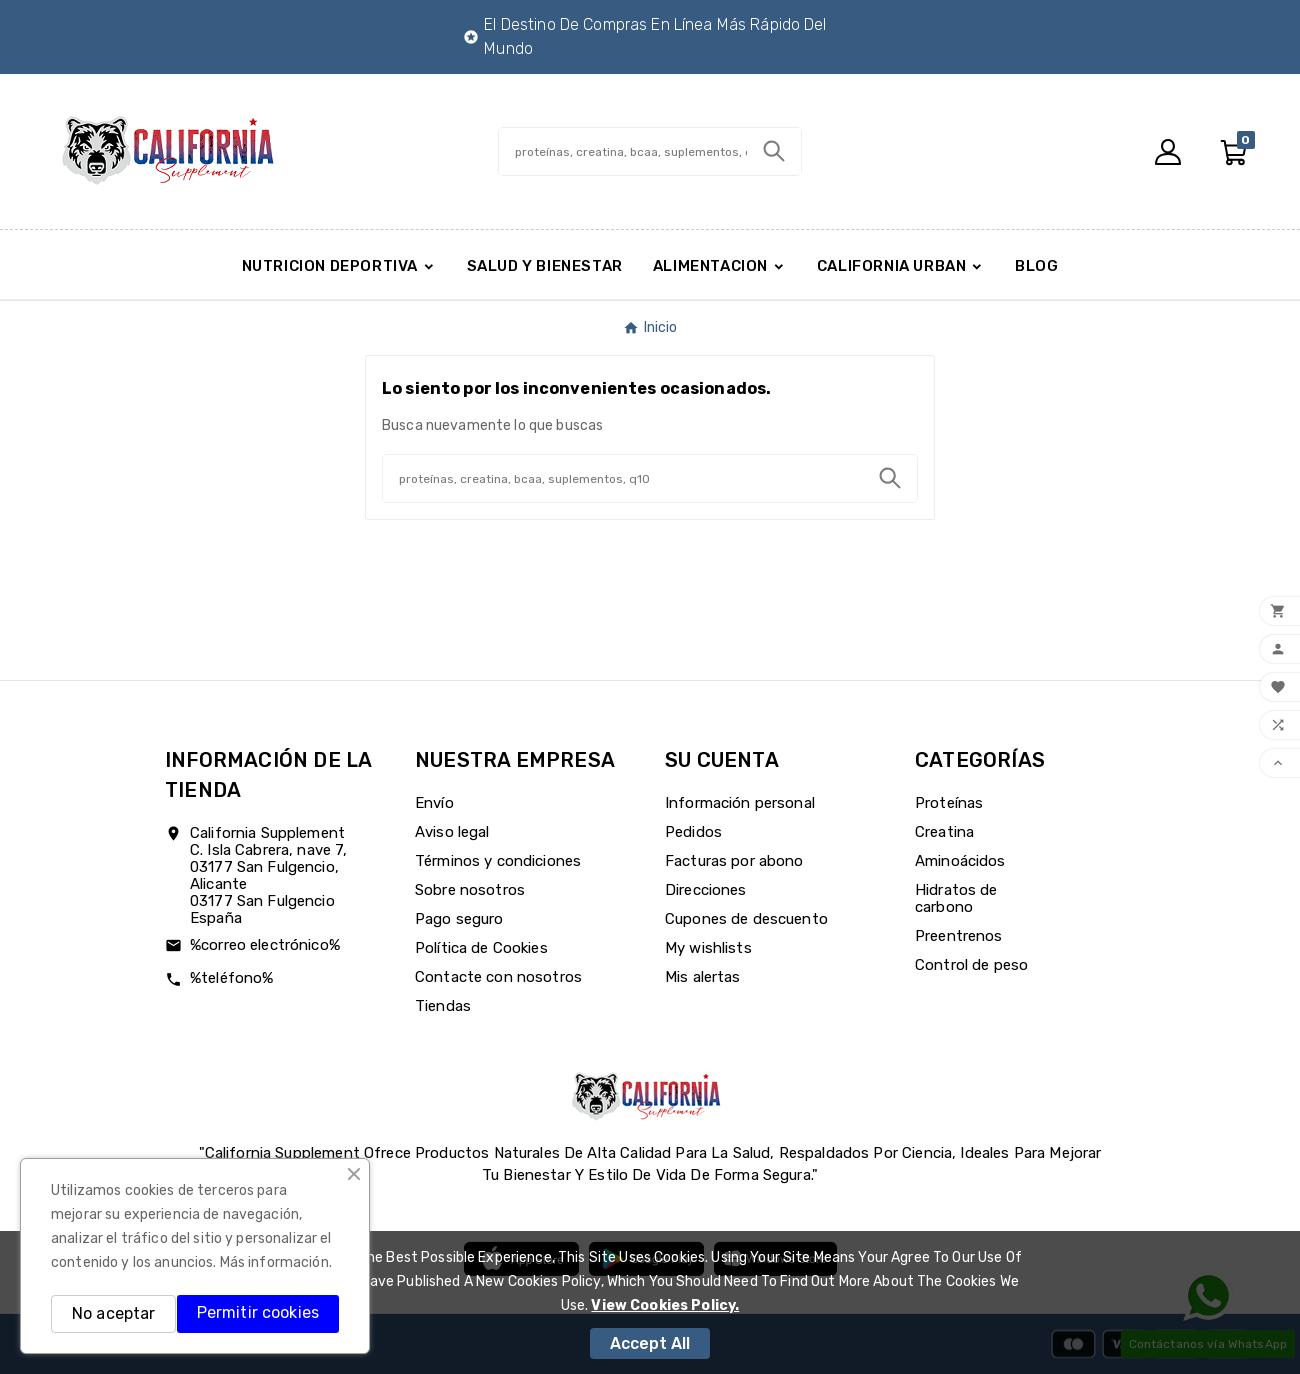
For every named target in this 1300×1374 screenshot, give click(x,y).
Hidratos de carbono (956, 898)
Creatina (944, 832)
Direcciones (706, 890)
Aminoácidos (960, 861)
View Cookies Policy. (665, 1305)
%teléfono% (231, 978)
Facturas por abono (734, 861)
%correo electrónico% (265, 945)
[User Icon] (1168, 152)
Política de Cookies (481, 948)
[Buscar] (623, 151)
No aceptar (113, 1313)
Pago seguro (459, 919)
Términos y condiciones (498, 861)
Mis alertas (703, 977)
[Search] (774, 151)
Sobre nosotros (470, 890)
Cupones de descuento (746, 919)
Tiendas (443, 1006)
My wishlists (708, 948)
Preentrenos (959, 936)
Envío (434, 803)
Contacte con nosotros (498, 977)
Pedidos (693, 832)
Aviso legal (452, 832)
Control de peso (971, 965)
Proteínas (949, 803)
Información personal (740, 803)
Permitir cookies (258, 1312)
